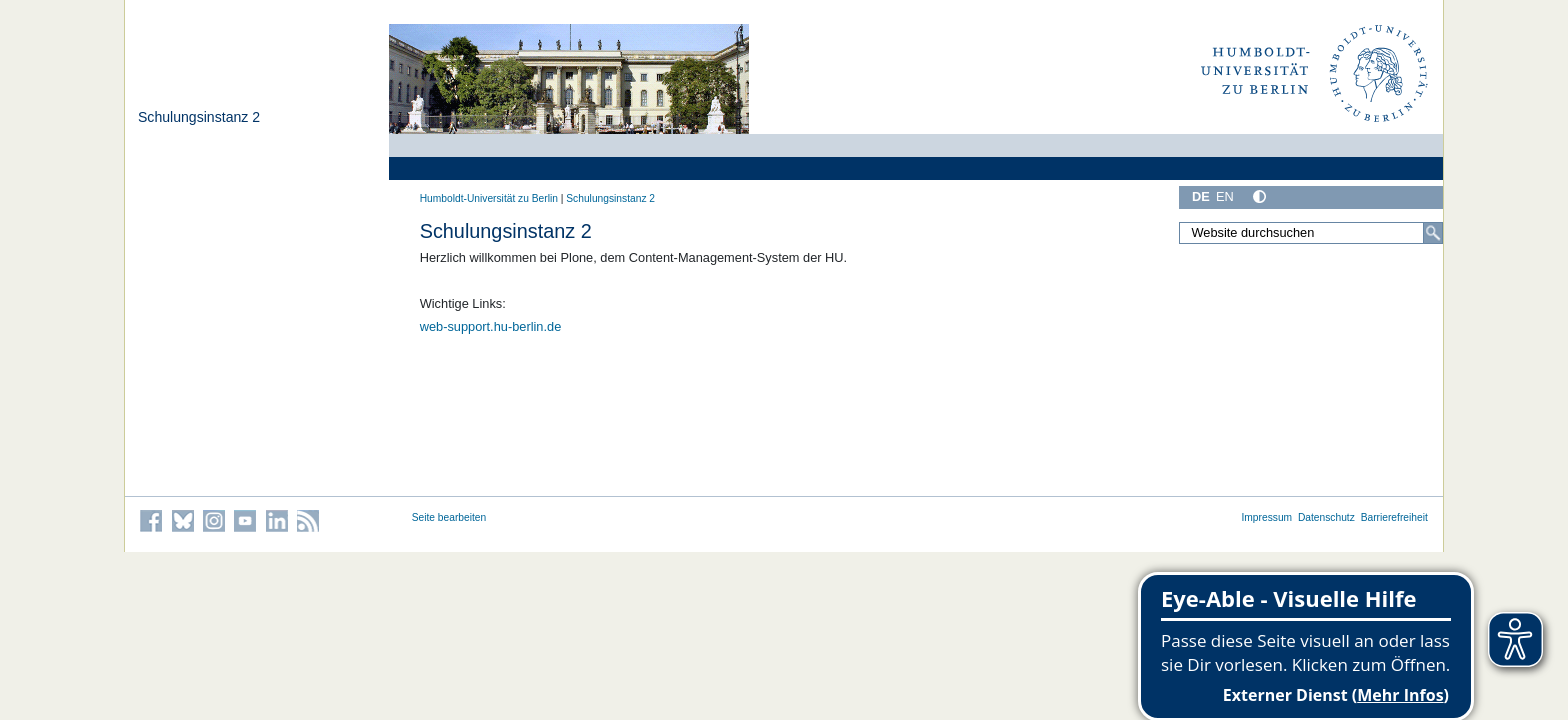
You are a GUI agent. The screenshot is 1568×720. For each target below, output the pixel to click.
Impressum (1266, 517)
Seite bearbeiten (449, 517)
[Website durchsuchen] (1311, 233)
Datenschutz (1326, 517)
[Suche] (1433, 233)
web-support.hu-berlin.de (491, 326)
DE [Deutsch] (1201, 196)
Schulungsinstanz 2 (199, 117)
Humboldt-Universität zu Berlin (489, 198)
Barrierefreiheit (1394, 517)
